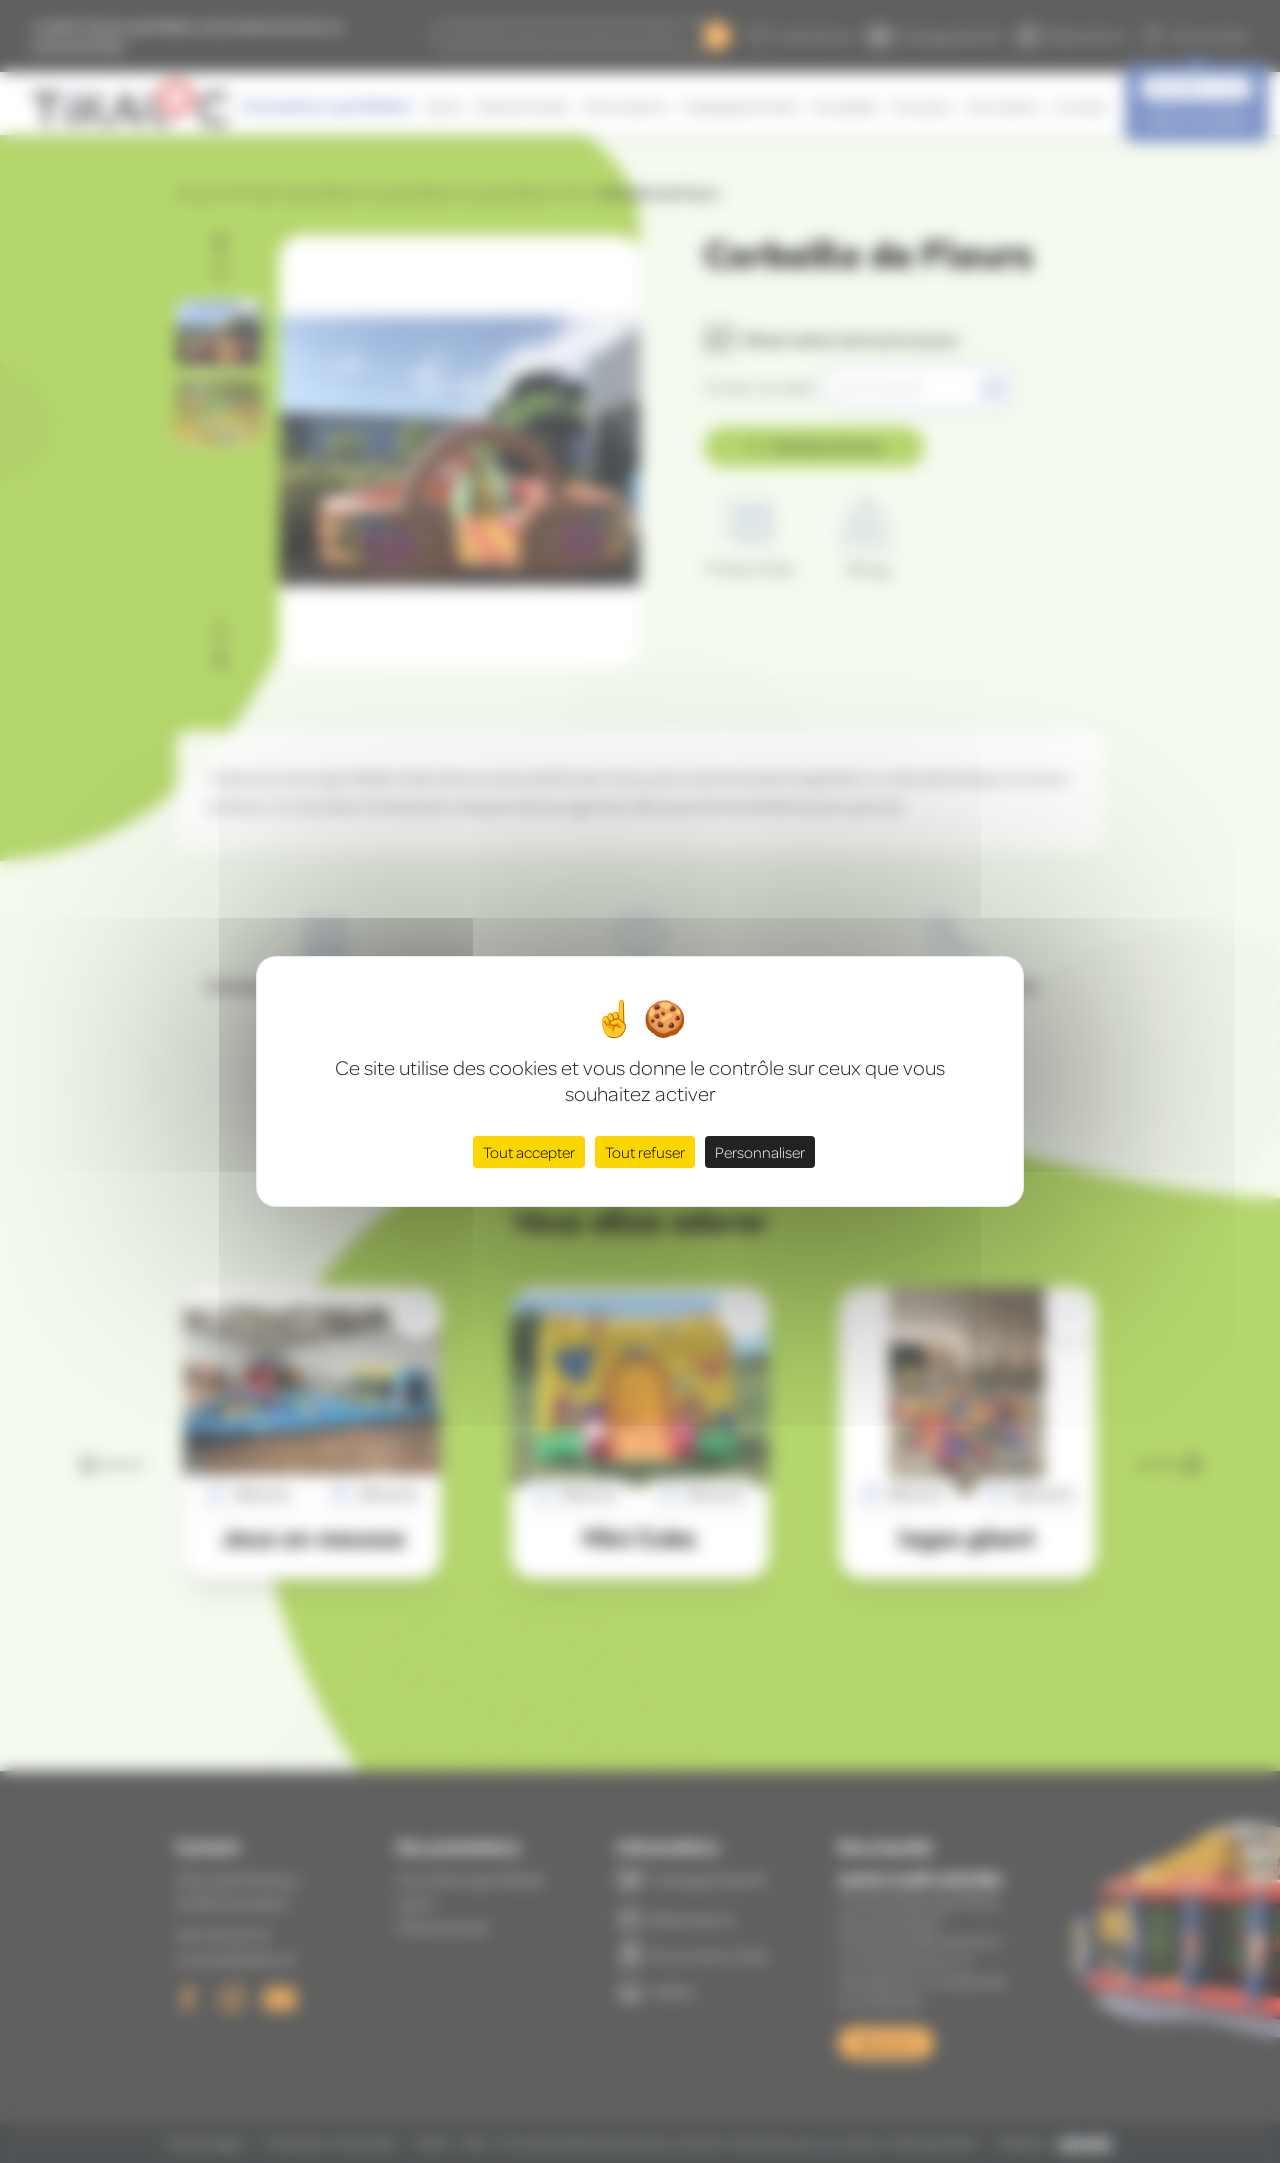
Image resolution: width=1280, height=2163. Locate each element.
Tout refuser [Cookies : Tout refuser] (645, 1152)
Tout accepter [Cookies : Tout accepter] (529, 1152)
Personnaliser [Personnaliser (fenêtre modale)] (760, 1152)
